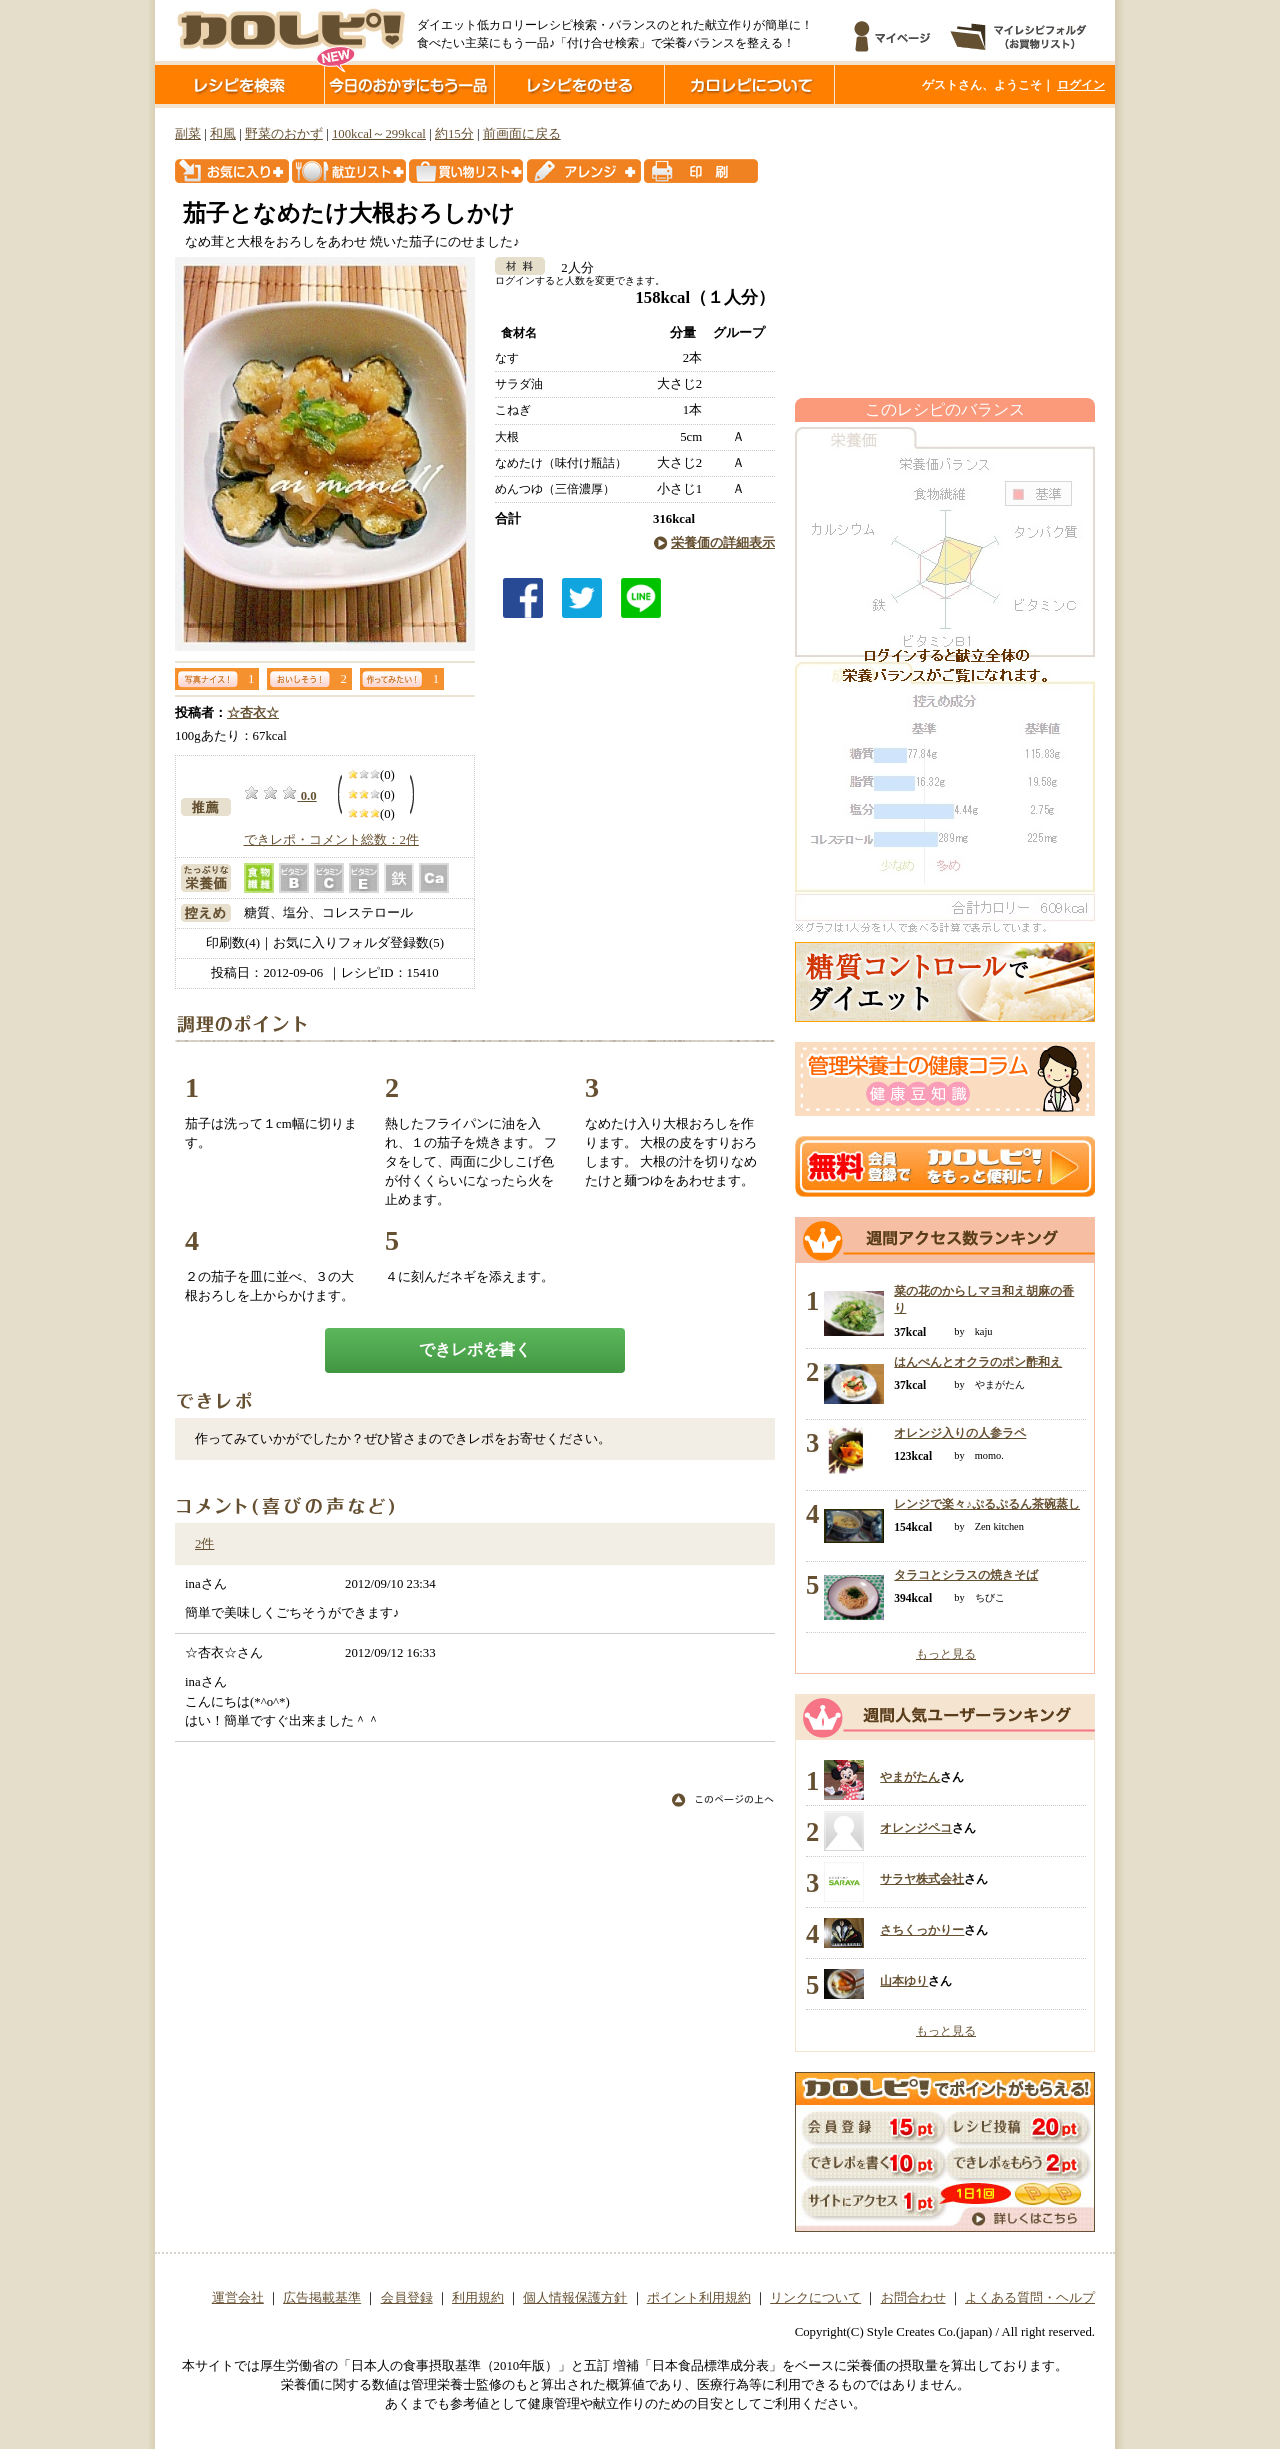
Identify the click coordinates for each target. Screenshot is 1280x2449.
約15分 (454, 134)
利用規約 (478, 2298)
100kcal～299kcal (379, 134)
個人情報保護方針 (575, 2298)
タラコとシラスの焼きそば (966, 1575)
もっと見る (946, 1654)
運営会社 (238, 2298)
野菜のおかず (284, 134)
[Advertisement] (945, 253)
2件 (204, 1544)
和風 (223, 134)
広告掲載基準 (322, 2298)
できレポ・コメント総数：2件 (331, 840)
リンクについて (815, 2298)
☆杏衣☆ (253, 713)
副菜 (188, 134)
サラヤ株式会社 (922, 1879)
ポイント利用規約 (699, 2298)
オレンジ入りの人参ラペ (960, 1433)
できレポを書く (475, 1349)
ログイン (1081, 85)
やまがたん (910, 1777)
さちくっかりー (922, 1930)
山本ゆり (904, 1981)
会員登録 (407, 2298)
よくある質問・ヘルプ (1030, 2298)
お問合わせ (913, 2298)
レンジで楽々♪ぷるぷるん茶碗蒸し (987, 1504)
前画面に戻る (522, 134)
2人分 (570, 268)
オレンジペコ (916, 1828)
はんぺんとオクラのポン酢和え (978, 1362)
